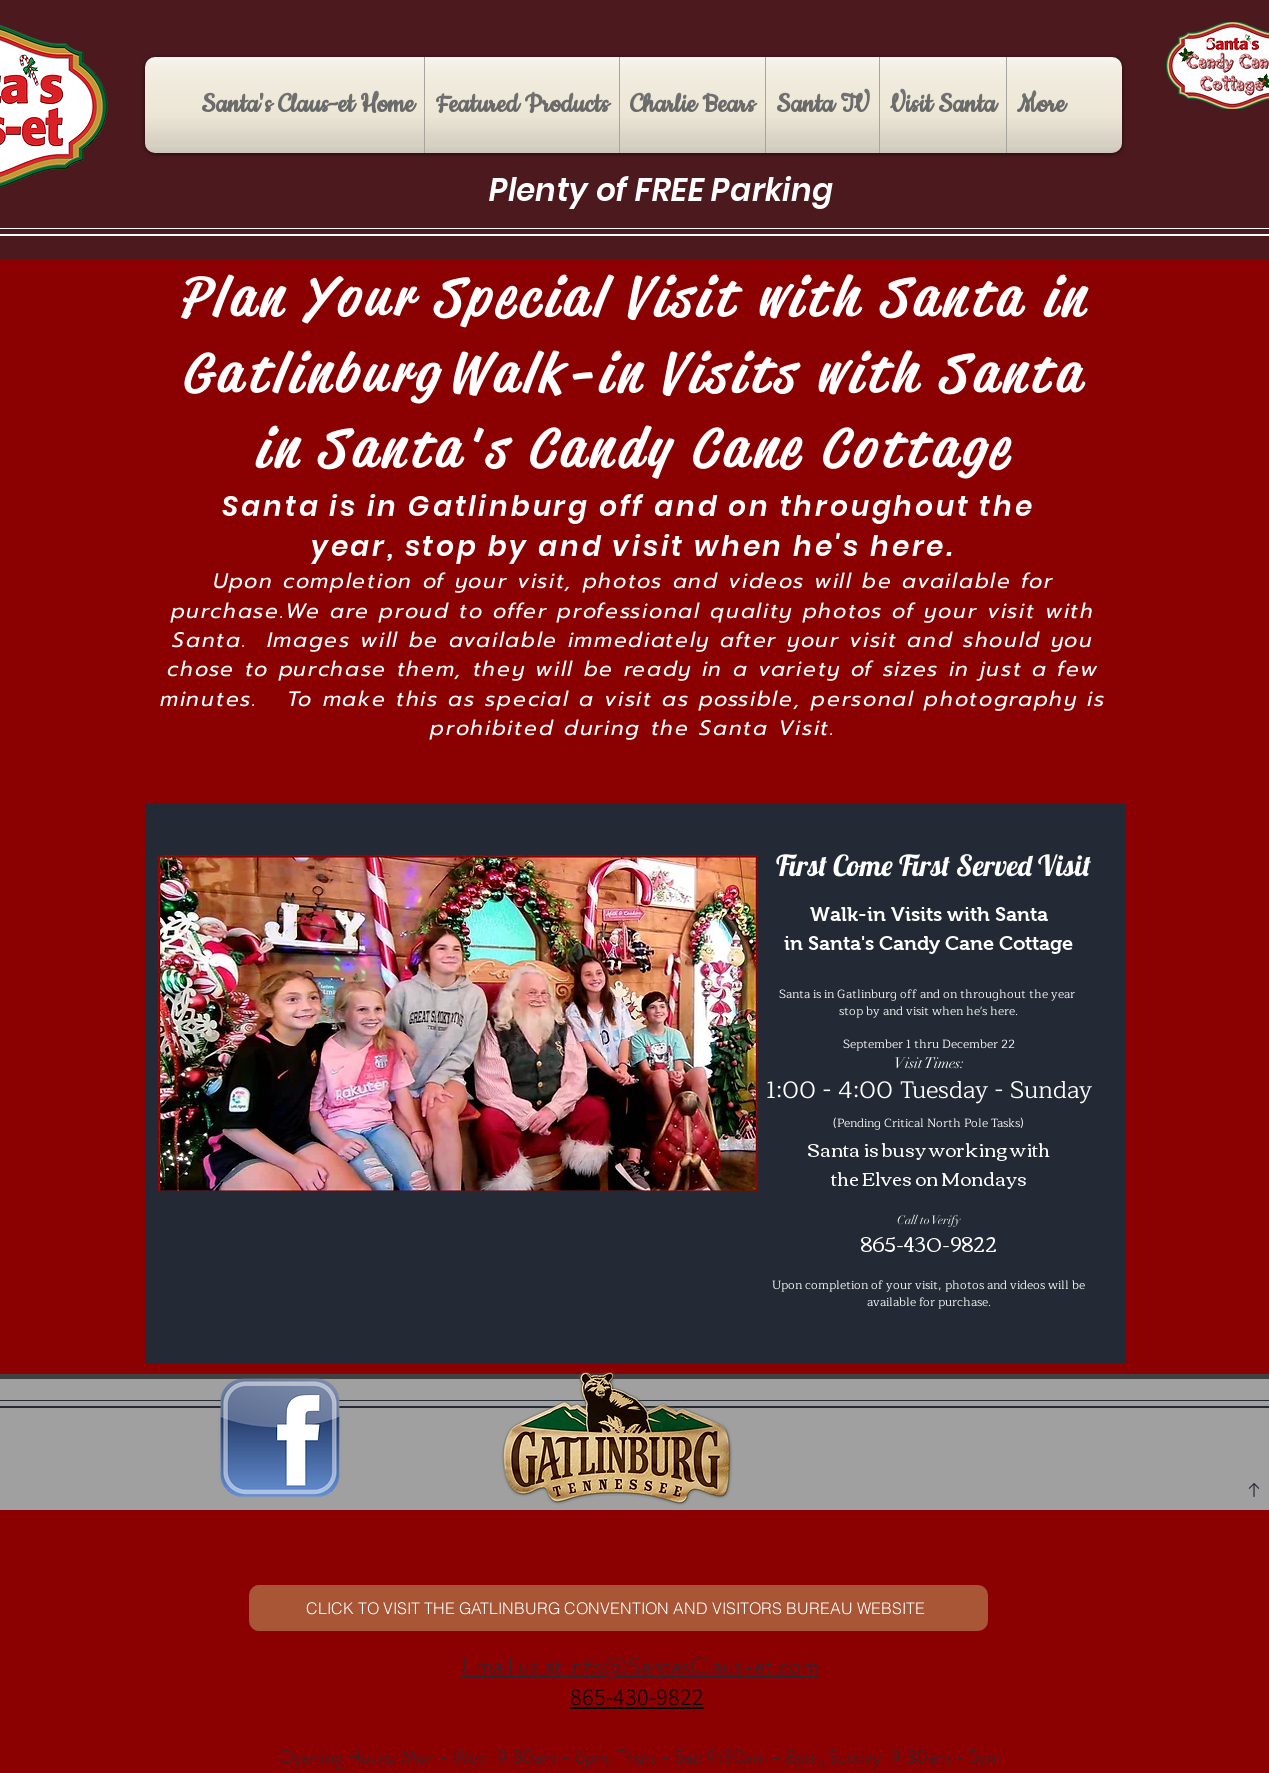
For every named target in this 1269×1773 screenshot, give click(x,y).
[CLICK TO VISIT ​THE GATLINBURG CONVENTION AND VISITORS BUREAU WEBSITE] (618, 1608)
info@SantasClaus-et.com (693, 1666)
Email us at (514, 1666)
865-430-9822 (637, 1696)
